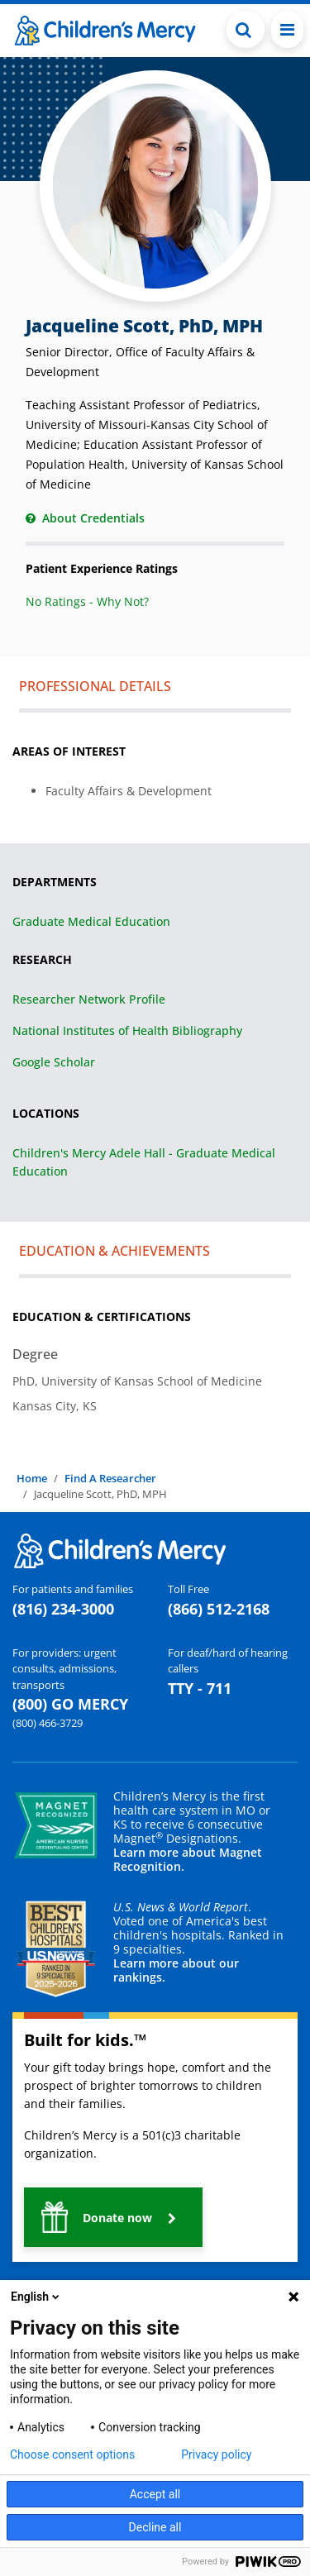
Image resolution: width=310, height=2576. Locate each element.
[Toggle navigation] (287, 29)
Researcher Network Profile (88, 999)
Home (32, 1478)
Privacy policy (216, 2454)
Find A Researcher (110, 1478)
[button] (113, 2217)
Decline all (155, 2527)
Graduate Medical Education (91, 921)
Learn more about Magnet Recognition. (187, 1859)
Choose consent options (72, 2454)
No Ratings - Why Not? (87, 601)
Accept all (155, 2494)
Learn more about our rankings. (176, 1970)
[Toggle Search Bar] (246, 29)
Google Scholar (53, 1062)
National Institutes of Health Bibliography (127, 1030)
